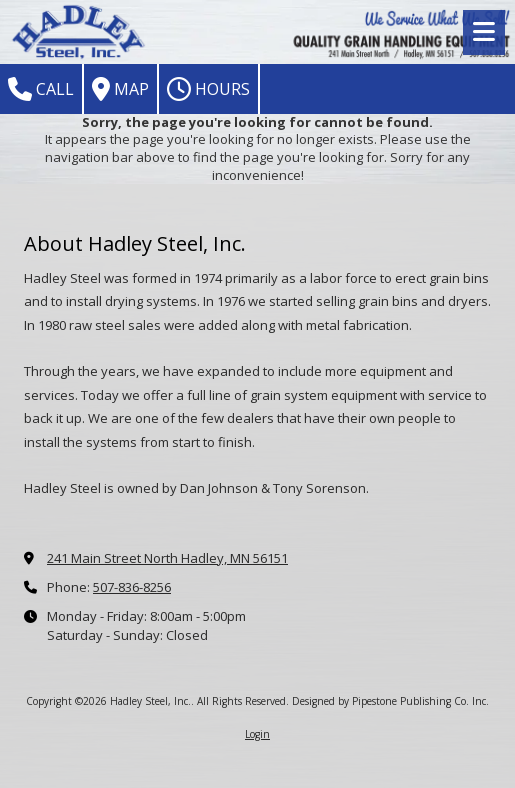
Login (257, 734)
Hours (208, 89)
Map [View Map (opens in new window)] (120, 89)
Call (41, 89)
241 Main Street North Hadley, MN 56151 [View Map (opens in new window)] (167, 558)
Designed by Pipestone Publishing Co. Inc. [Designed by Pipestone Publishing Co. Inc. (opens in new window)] (390, 701)
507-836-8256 (132, 587)
